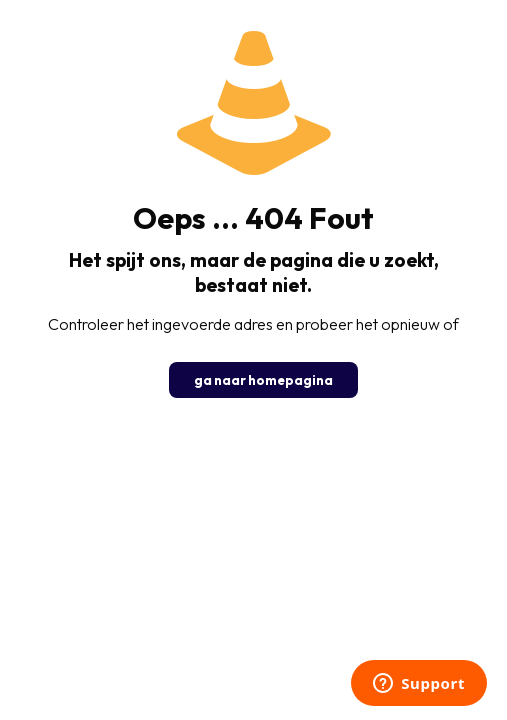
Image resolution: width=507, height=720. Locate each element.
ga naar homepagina (263, 380)
